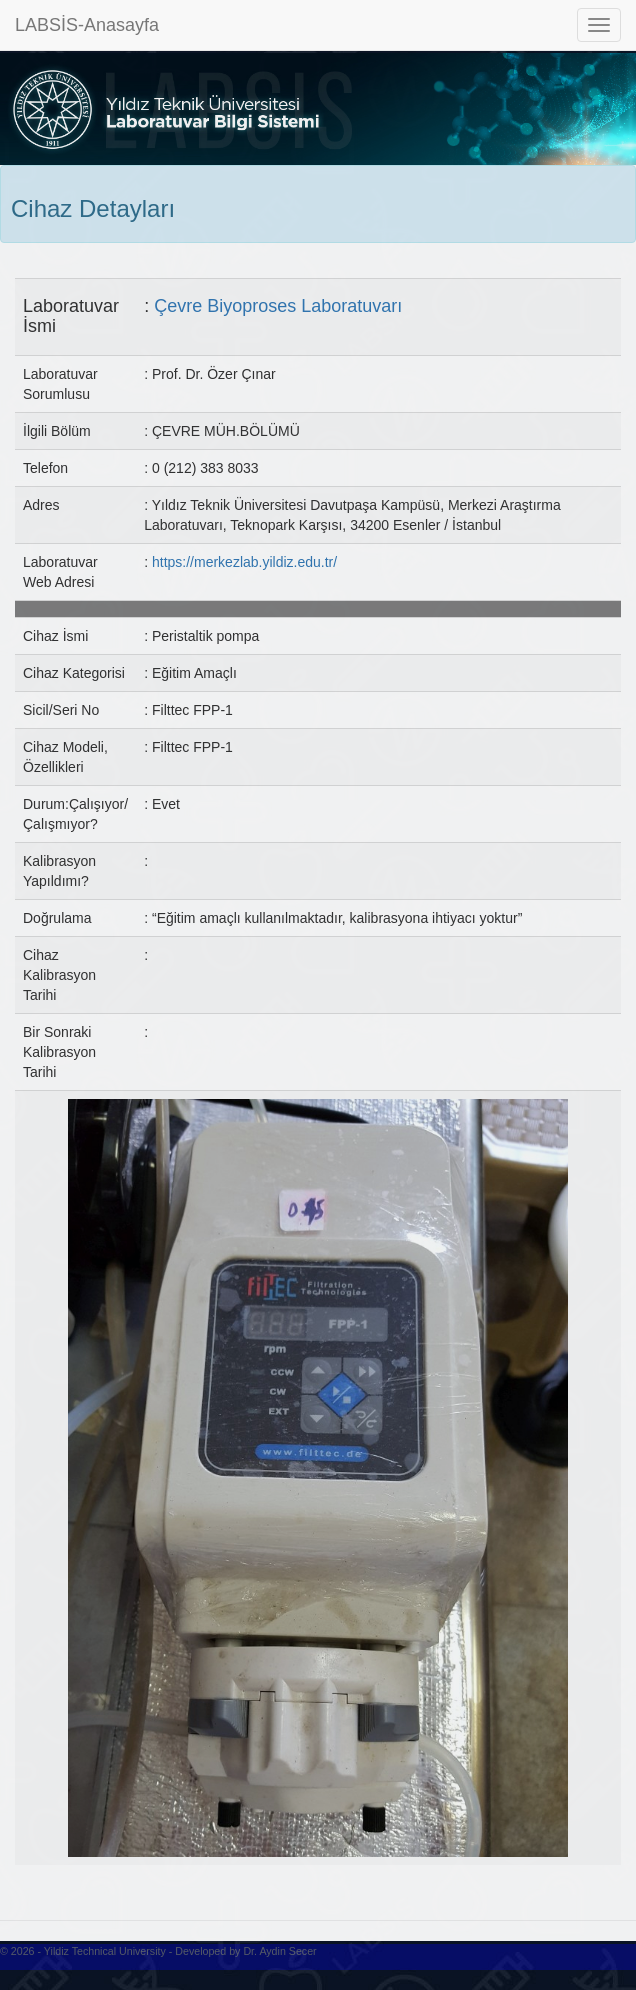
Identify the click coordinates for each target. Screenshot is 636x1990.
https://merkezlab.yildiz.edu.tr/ (244, 562)
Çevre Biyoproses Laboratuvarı (278, 306)
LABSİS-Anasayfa (87, 25)
